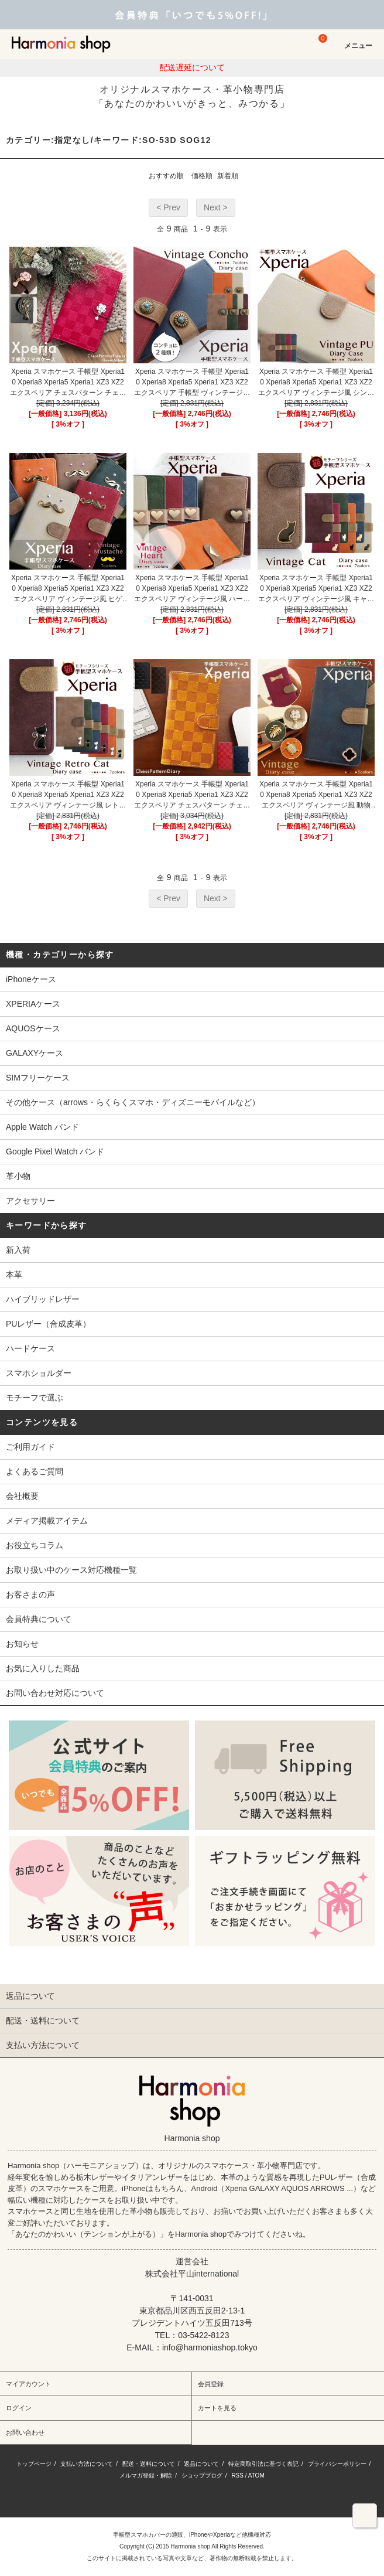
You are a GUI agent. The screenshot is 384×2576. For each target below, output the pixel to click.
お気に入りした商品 (43, 1668)
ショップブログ (201, 2475)
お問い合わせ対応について (55, 1693)
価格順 (201, 176)
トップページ (34, 2464)
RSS (237, 2475)
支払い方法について (86, 2464)
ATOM (256, 2475)
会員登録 (211, 2383)
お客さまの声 (30, 1594)
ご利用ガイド (30, 1446)
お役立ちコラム (34, 1545)
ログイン (19, 2407)
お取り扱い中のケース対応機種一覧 (71, 1570)
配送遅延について (192, 67)
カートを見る (217, 2407)
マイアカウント (28, 2383)
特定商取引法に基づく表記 (263, 2464)
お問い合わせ (25, 2432)
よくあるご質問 (34, 1471)
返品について (201, 2464)
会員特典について (38, 1619)
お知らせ (22, 1643)
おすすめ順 (166, 176)
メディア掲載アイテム (47, 1520)
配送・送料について (148, 2464)
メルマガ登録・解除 (145, 2475)
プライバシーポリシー (337, 2464)
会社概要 (22, 1496)
